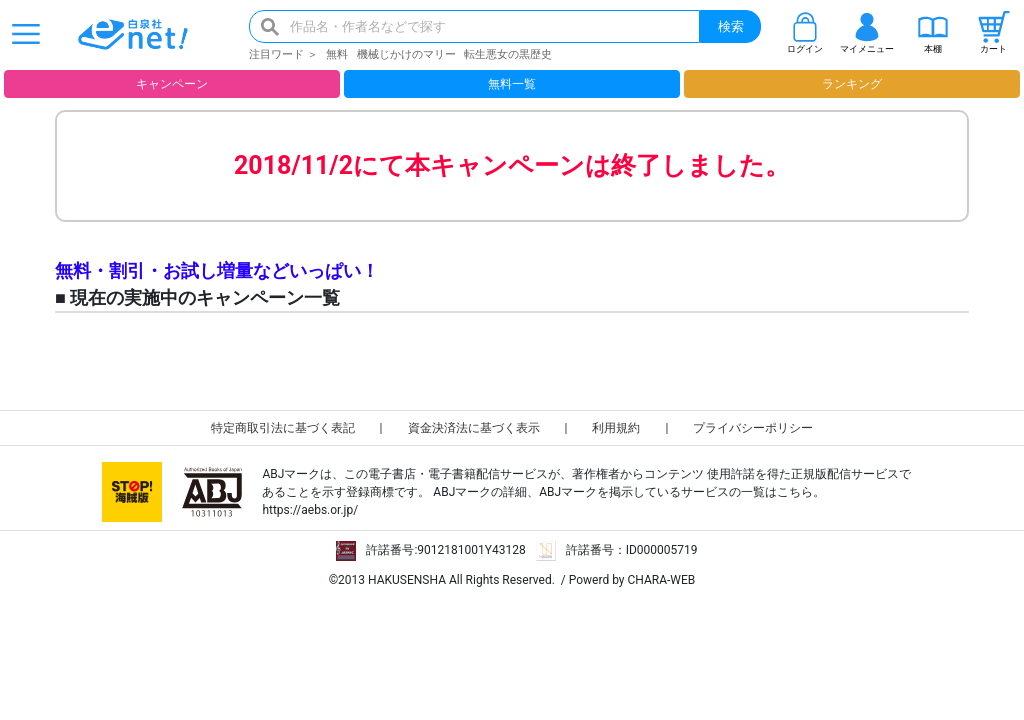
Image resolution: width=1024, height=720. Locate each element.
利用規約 (616, 428)
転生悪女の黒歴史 (508, 54)
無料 (337, 54)
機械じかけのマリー (406, 54)
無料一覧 (512, 84)
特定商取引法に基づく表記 (283, 428)
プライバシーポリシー (753, 428)
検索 (731, 26)
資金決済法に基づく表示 (474, 428)
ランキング (852, 84)
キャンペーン (172, 84)
